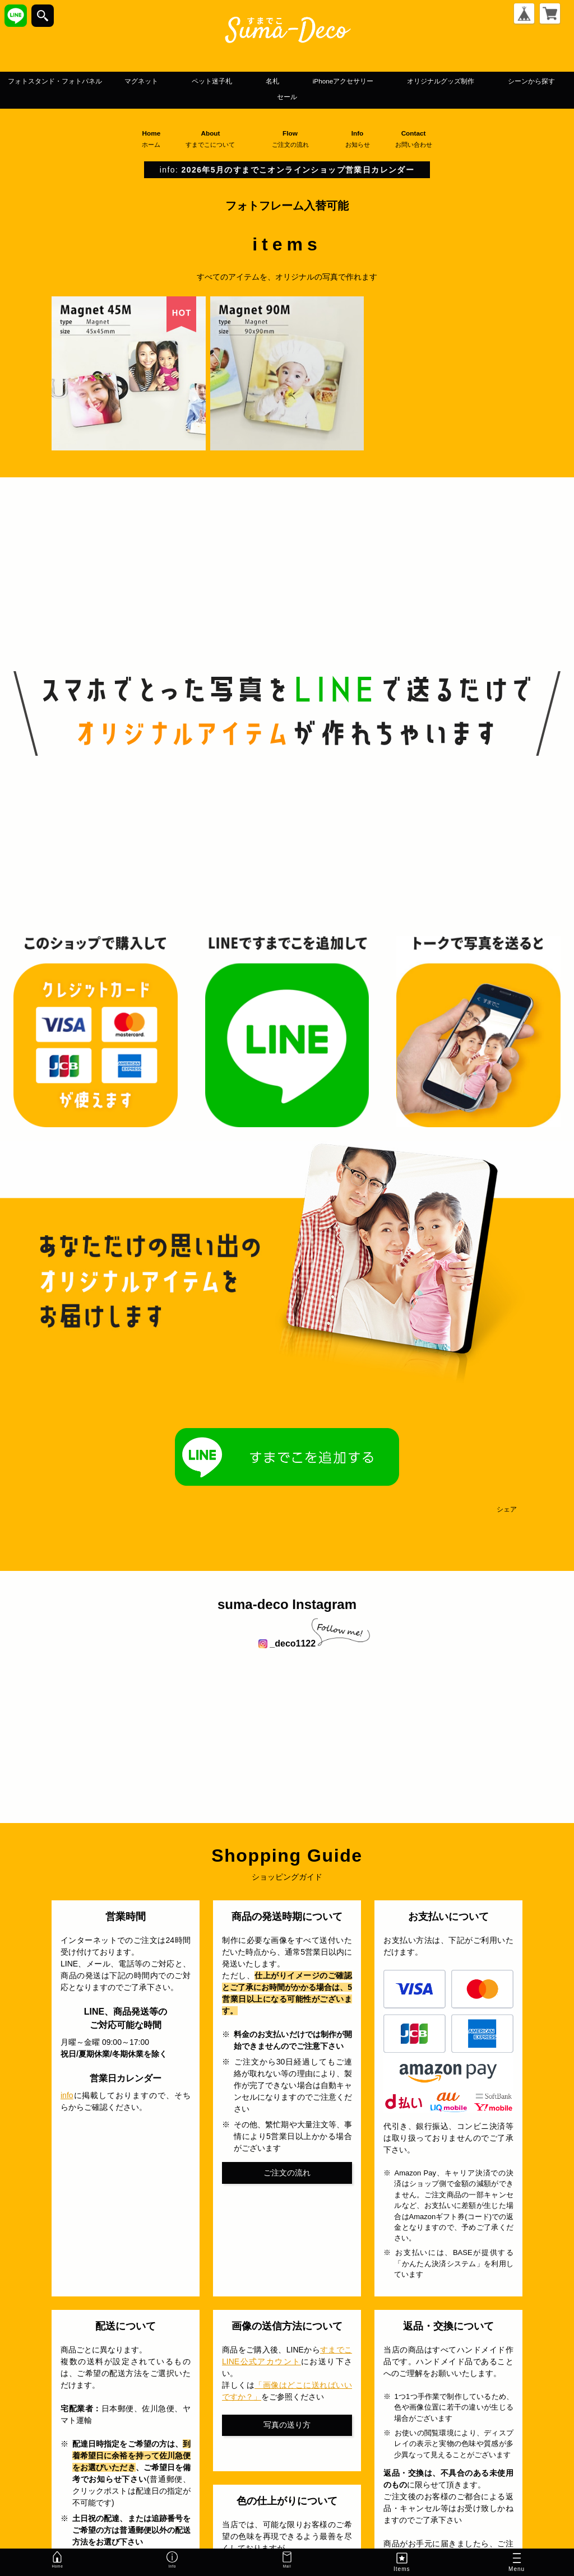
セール (406, 98)
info (67, 2097)
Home (151, 140)
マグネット (226, 81)
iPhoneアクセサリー (479, 81)
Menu (516, 2563)
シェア (507, 1510)
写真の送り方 (287, 2426)
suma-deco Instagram (287, 1605)
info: (287, 171)
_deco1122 (287, 1644)
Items (402, 2561)
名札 (389, 81)
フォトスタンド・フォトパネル (108, 81)
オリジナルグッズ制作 (214, 98)
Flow (294, 140)
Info (362, 140)
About (214, 140)
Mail (287, 2561)
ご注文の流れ (287, 2173)
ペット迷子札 (315, 81)
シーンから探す (333, 98)
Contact (418, 140)
